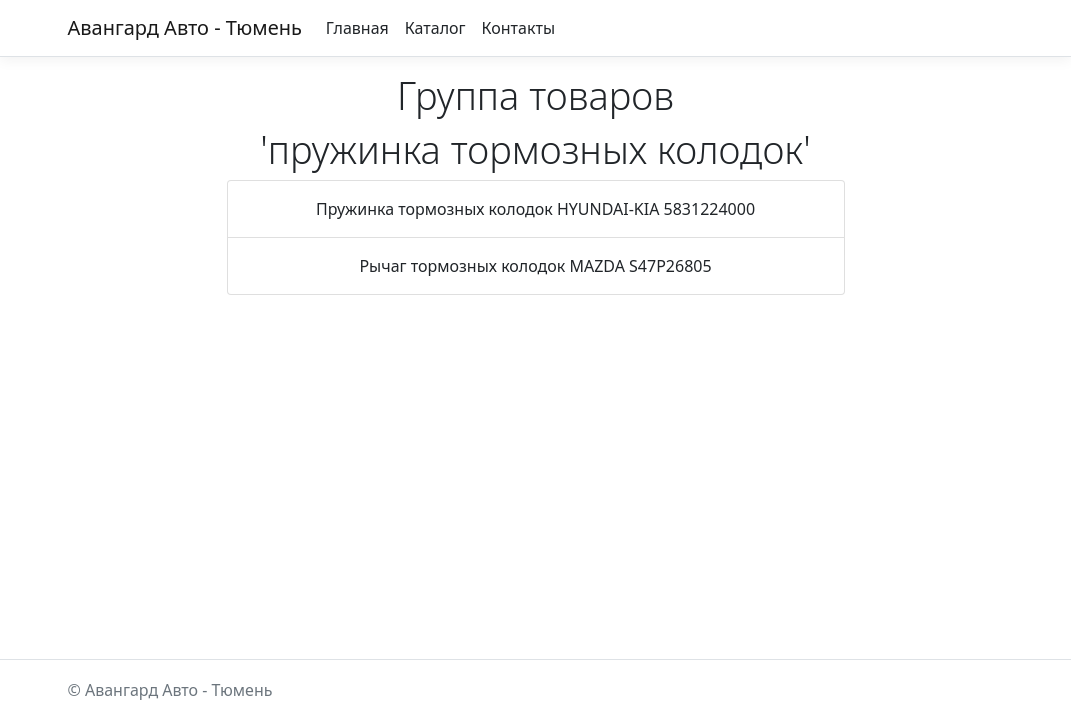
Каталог (435, 28)
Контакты (518, 28)
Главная (357, 28)
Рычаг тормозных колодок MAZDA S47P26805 (535, 266)
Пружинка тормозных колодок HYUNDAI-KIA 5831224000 (535, 209)
